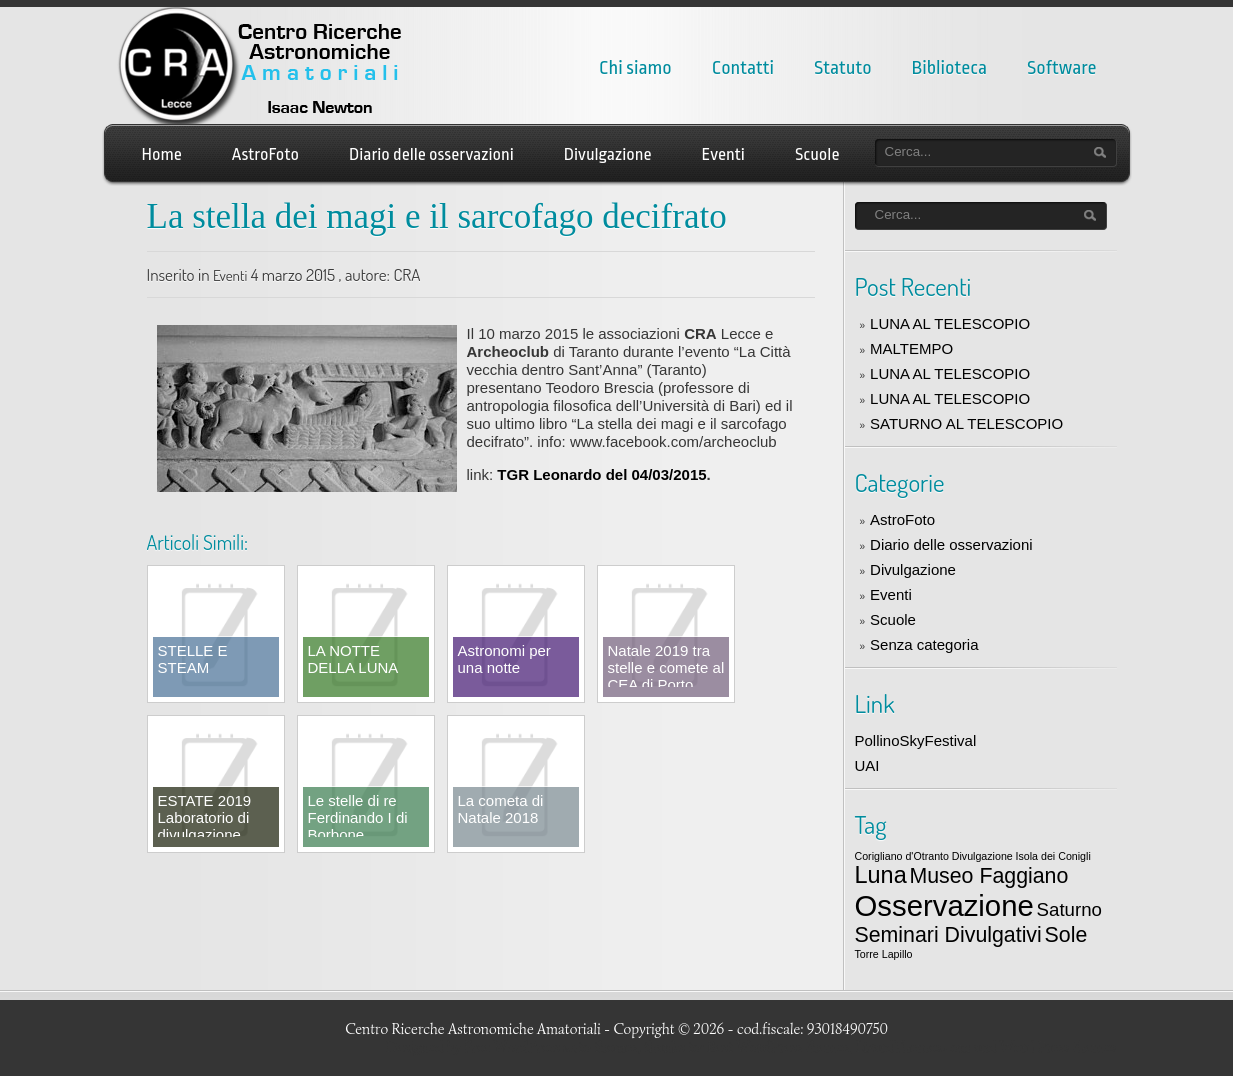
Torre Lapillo (884, 954)
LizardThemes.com (913, 1047)
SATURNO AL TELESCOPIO (966, 423)
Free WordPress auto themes (551, 1047)
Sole (1066, 935)
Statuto (843, 68)
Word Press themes (1058, 1047)
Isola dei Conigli (1053, 856)
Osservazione (944, 905)
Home (162, 154)
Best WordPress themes (778, 1047)
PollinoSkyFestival (916, 740)
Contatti (743, 68)
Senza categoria (924, 644)
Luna (881, 875)
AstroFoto (265, 154)
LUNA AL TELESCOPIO (950, 323)
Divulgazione (608, 154)
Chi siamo (635, 68)
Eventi (723, 154)
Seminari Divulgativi (948, 935)
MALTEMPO (911, 348)
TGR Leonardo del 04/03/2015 (601, 474)
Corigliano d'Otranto (902, 856)
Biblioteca (949, 68)
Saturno (1069, 909)
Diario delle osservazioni (431, 154)
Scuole (817, 154)
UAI (867, 765)
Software (1061, 68)
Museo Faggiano (988, 876)
